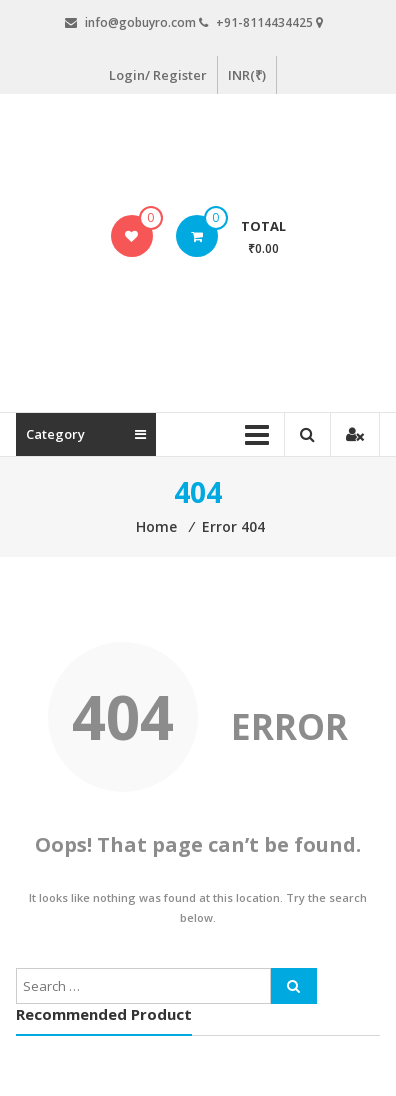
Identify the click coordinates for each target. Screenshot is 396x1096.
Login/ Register (158, 75)
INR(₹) (247, 75)
